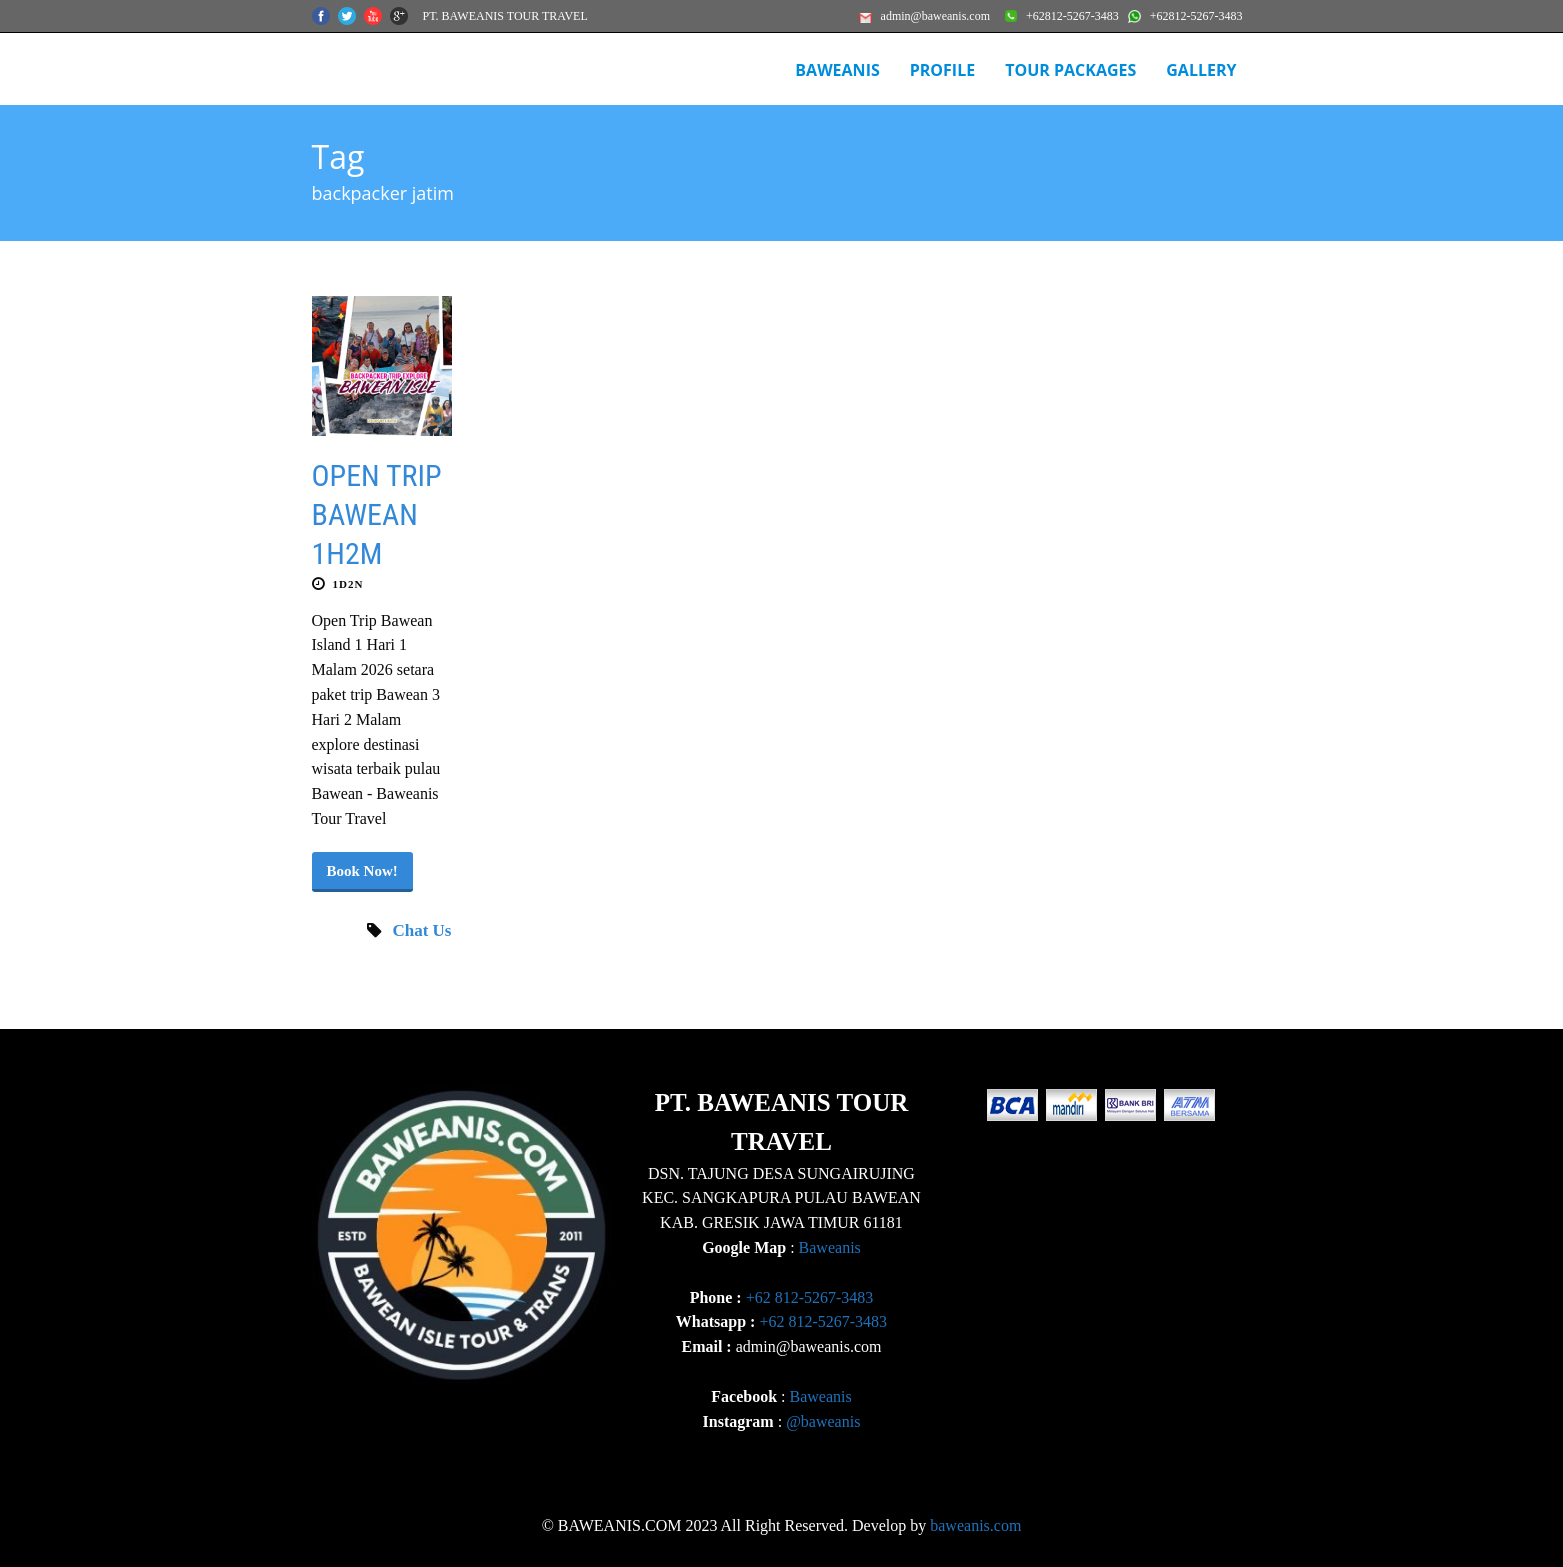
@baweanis (823, 1421)
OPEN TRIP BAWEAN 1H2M (377, 514)
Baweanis (830, 1247)
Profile (942, 70)
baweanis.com (975, 1525)
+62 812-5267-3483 (810, 1297)
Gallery (1201, 70)
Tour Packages (1070, 70)
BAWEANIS (837, 70)
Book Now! (362, 871)
